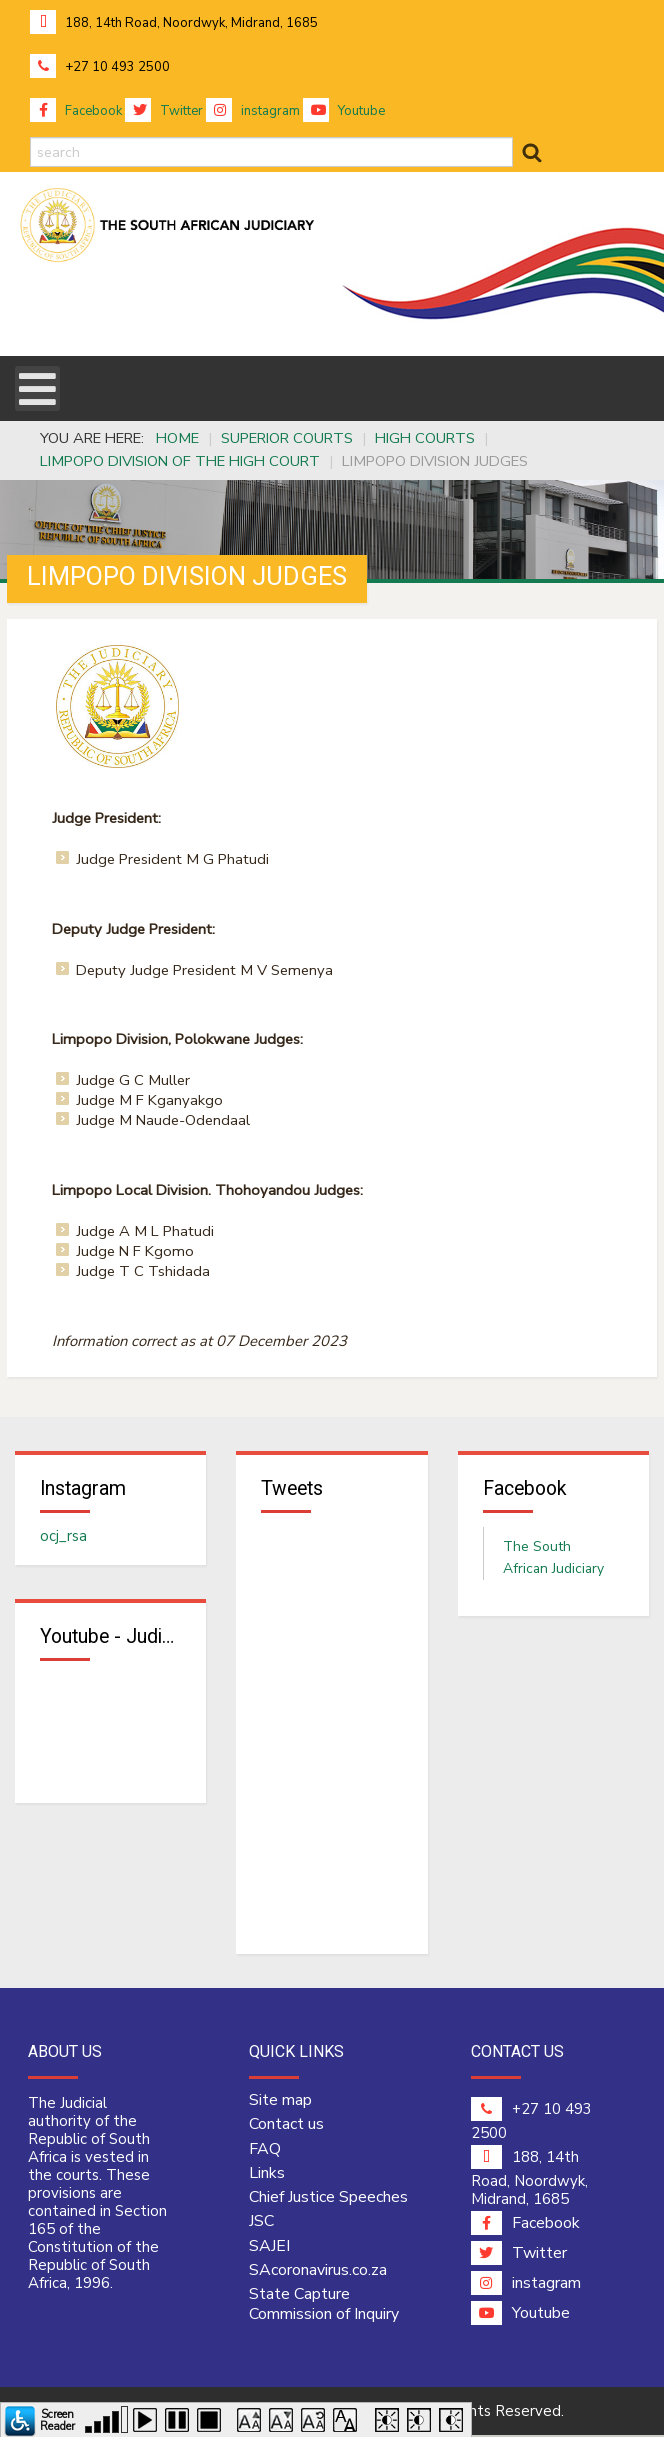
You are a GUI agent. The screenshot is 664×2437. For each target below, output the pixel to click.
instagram (253, 111)
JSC (261, 2224)
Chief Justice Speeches (328, 2199)
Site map (280, 2102)
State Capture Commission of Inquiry (324, 2306)
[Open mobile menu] (37, 388)
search (30, 137)
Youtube (344, 111)
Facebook (76, 111)
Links (267, 2175)
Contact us (286, 2127)
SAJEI (269, 2248)
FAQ (265, 2151)
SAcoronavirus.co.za (318, 2272)
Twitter (164, 111)
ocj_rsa (63, 1537)
